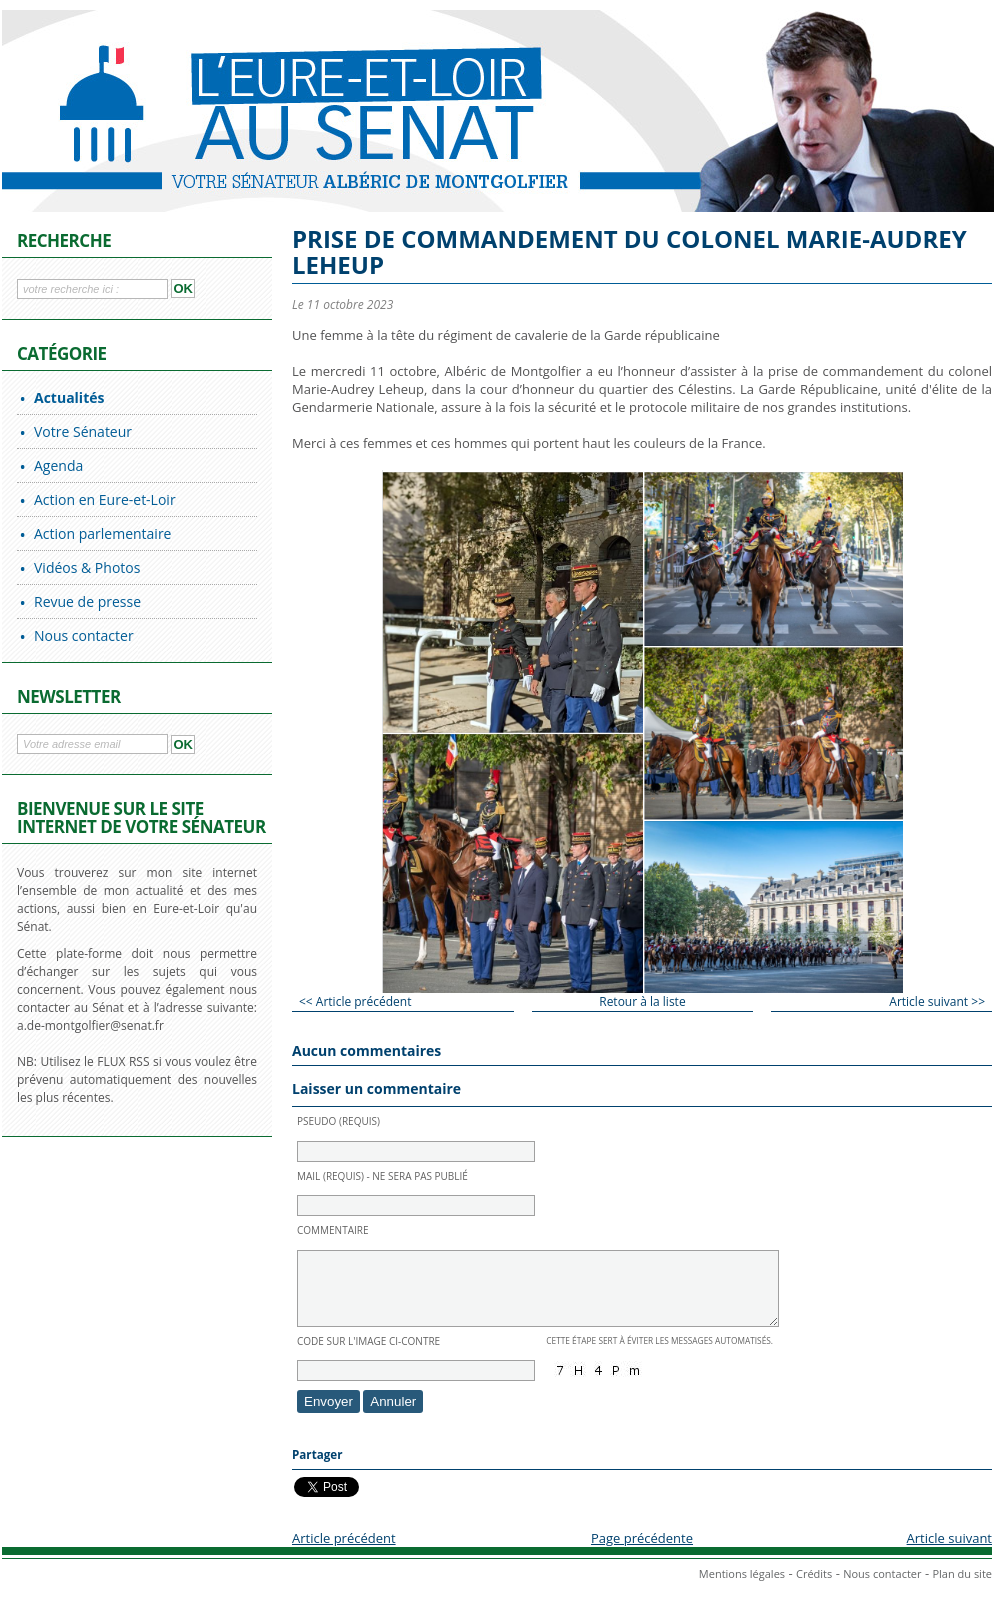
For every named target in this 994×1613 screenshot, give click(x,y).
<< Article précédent (355, 1001)
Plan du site (962, 1588)
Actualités (69, 397)
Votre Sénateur (83, 431)
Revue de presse (87, 601)
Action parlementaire (102, 533)
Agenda (58, 465)
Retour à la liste (642, 1001)
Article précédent (344, 1553)
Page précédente (642, 1553)
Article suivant (949, 1553)
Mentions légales (742, 1588)
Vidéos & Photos (87, 567)
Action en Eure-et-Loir (105, 499)
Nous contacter (84, 635)
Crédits (814, 1588)
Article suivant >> (937, 1001)
